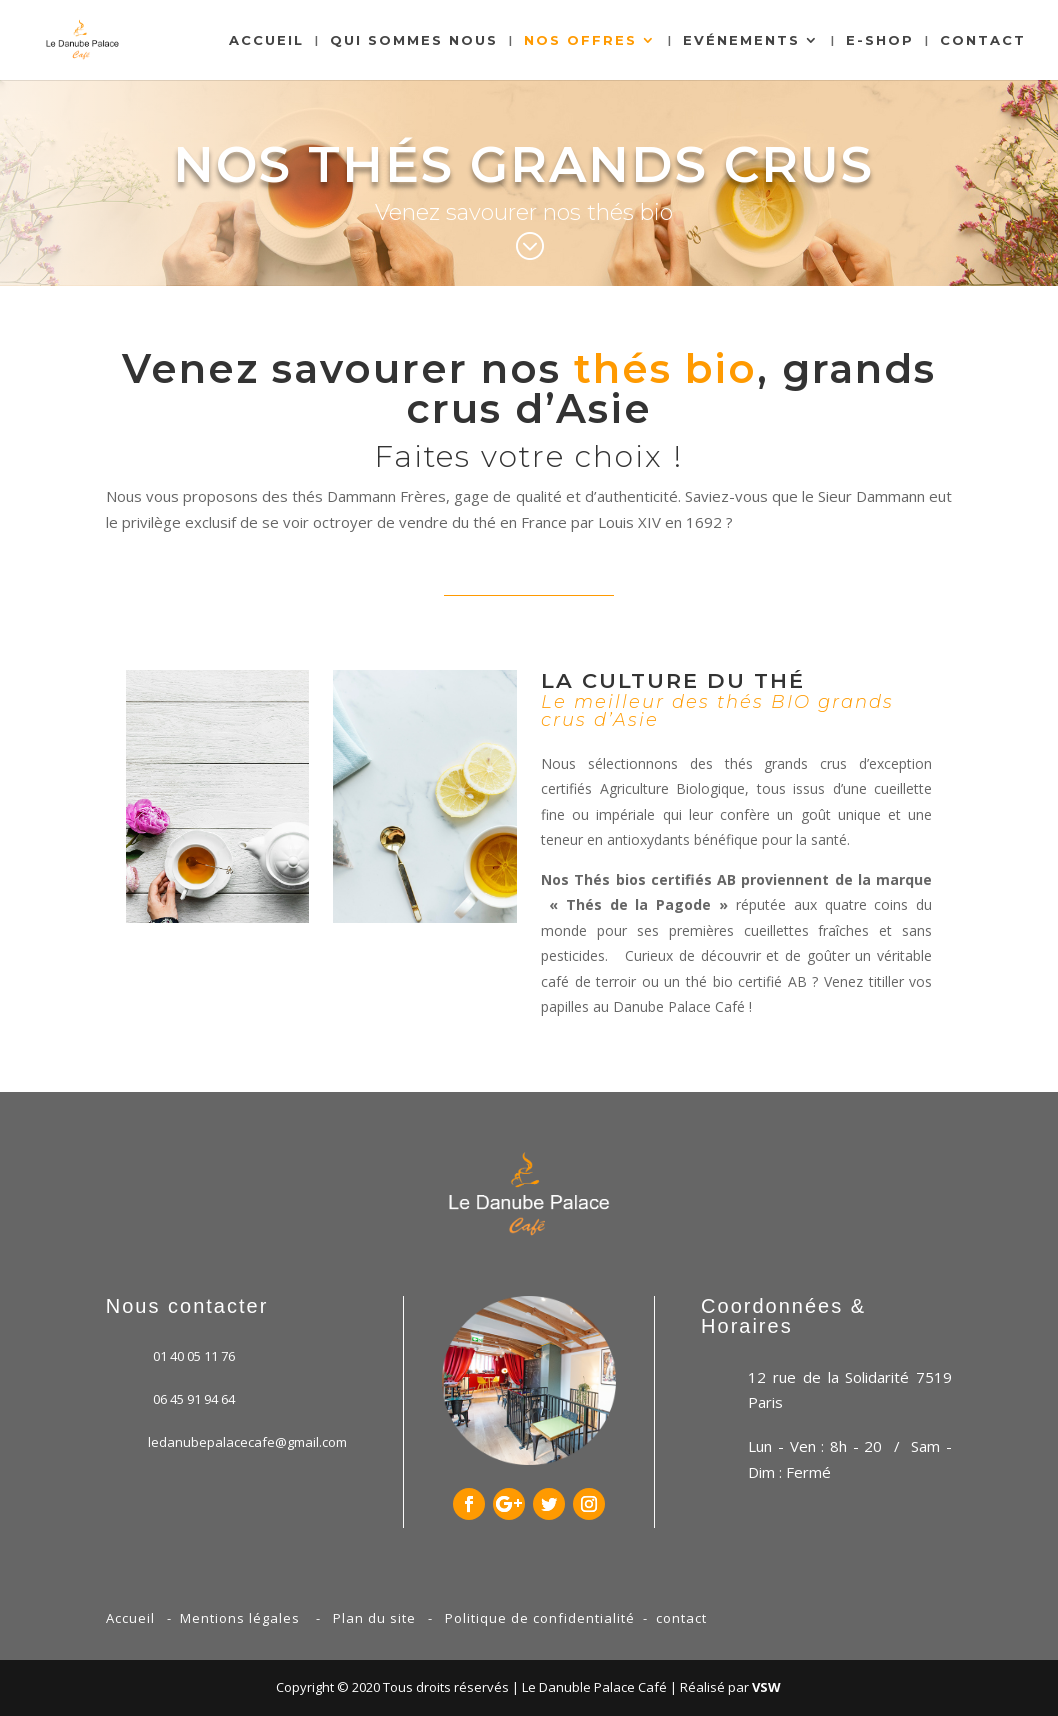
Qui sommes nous (414, 40)
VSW (766, 1687)
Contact (983, 40)
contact (681, 1618)
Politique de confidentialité (540, 1618)
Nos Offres (580, 40)
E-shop (880, 40)
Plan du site (374, 1618)
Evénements (741, 40)
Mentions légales (240, 1618)
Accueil (266, 40)
